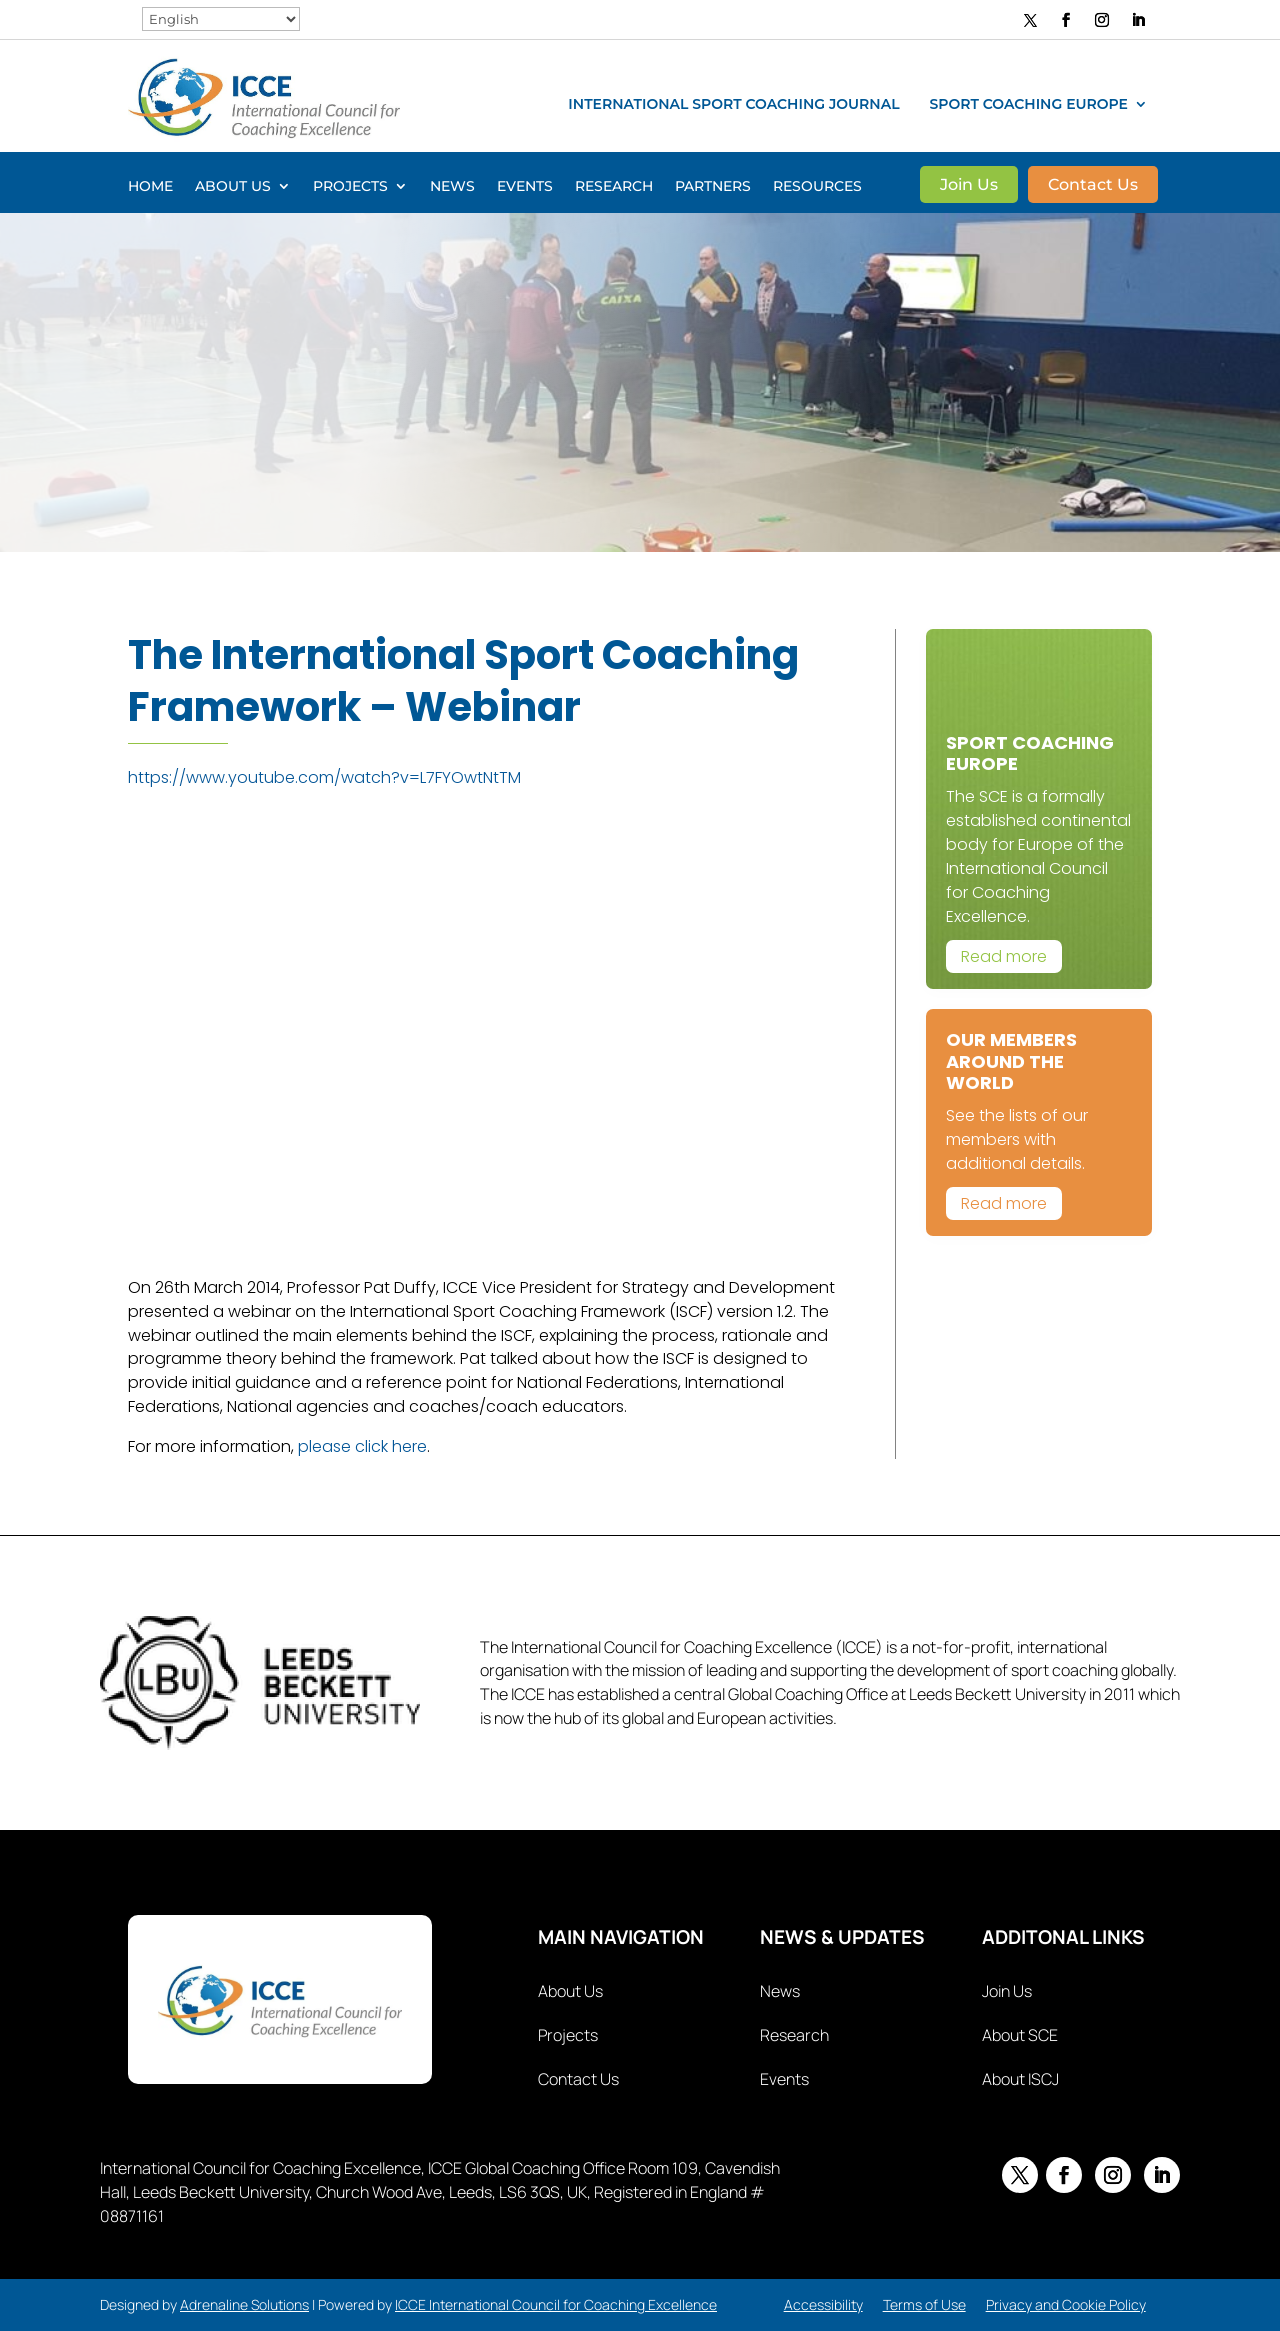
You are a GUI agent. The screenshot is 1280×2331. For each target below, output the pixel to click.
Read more (1004, 956)
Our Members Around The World (1011, 1061)
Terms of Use (924, 2304)
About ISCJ (1020, 2079)
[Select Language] (221, 19)
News (452, 187)
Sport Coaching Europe (1029, 105)
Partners (713, 187)
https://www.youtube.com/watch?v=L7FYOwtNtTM (324, 777)
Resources (817, 187)
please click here (362, 1446)
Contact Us (1093, 186)
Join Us (969, 186)
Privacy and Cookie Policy (1066, 2304)
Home (150, 187)
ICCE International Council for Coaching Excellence (556, 2304)
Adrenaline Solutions (244, 2304)
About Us (233, 187)
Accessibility (823, 2304)
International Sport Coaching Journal (733, 105)
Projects (350, 187)
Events (525, 187)
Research (614, 187)
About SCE (1020, 2035)
